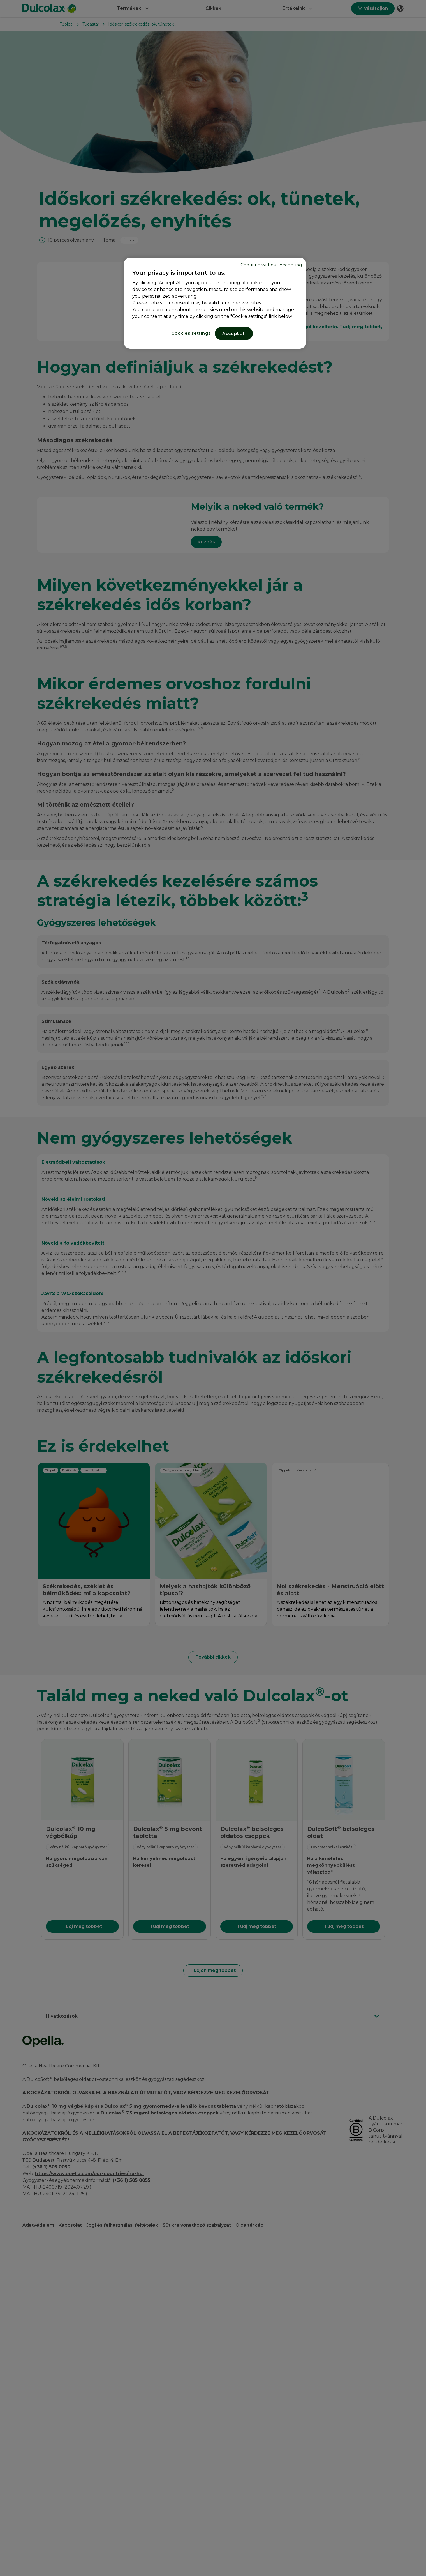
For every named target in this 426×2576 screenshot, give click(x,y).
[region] (215, 303)
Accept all (234, 333)
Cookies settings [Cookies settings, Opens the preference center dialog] (191, 333)
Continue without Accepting (271, 264)
